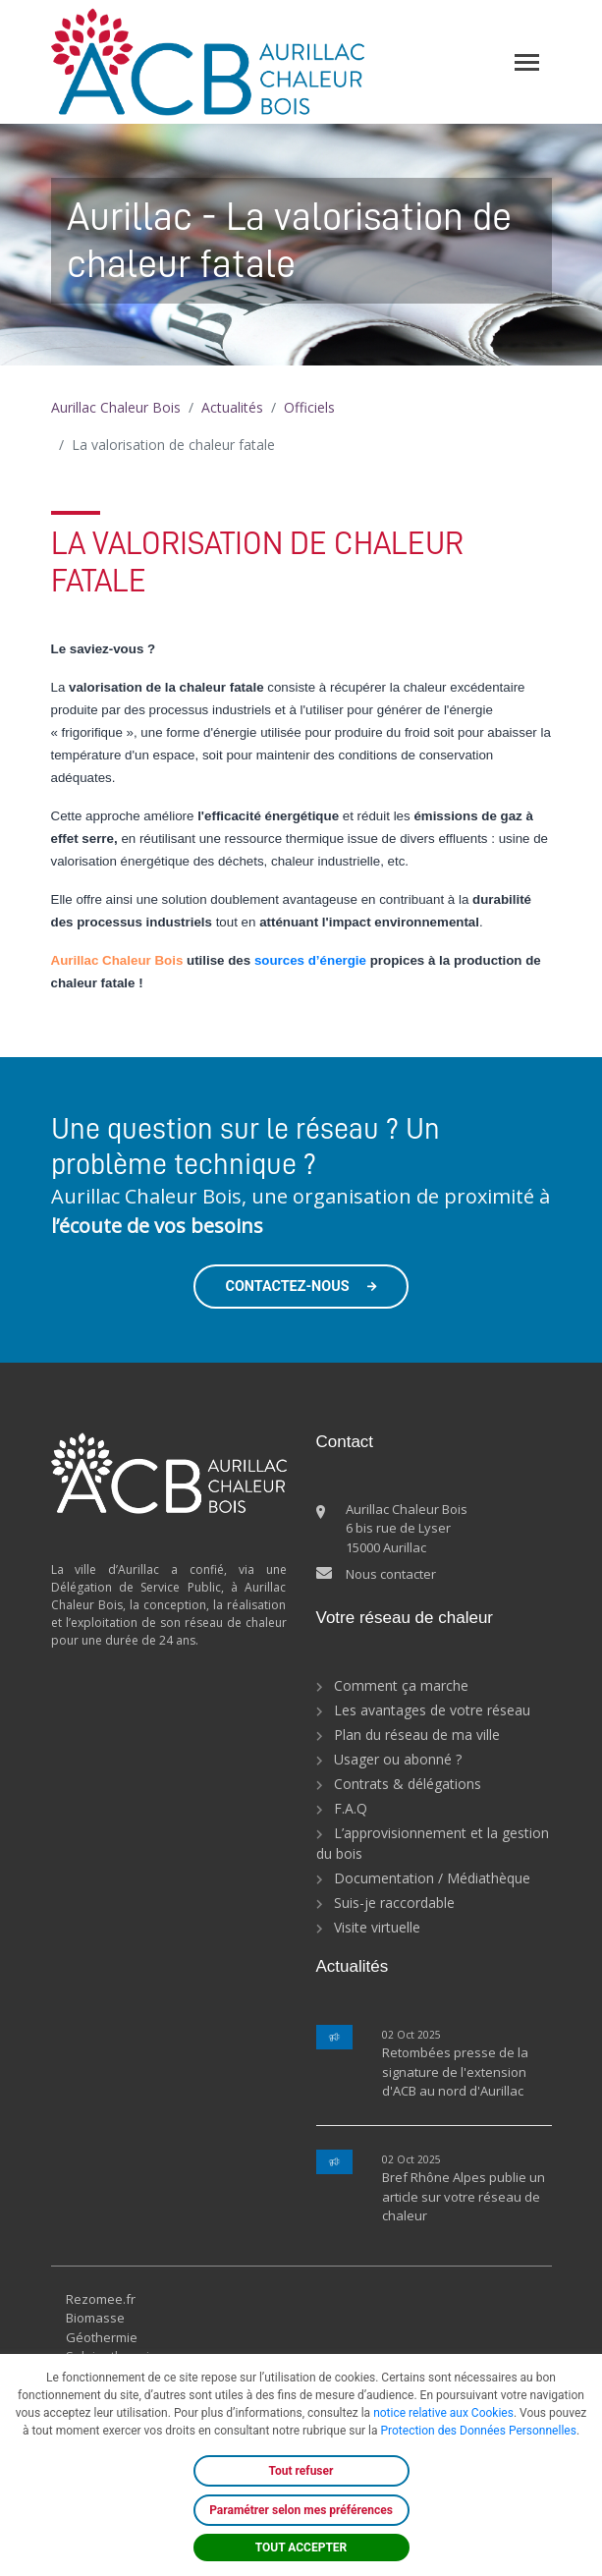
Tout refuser (301, 2471)
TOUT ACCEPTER (301, 2547)
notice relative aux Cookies (443, 2413)
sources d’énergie (310, 960)
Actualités (232, 407)
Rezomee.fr (101, 2299)
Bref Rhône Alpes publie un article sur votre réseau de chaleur (463, 2196)
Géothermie (101, 2337)
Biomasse (95, 2317)
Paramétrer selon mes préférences (301, 2510)
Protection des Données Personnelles (478, 2430)
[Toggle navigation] (527, 62)
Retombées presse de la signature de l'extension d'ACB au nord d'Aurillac (455, 2072)
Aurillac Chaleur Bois (116, 407)
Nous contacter (391, 1574)
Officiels (309, 407)
